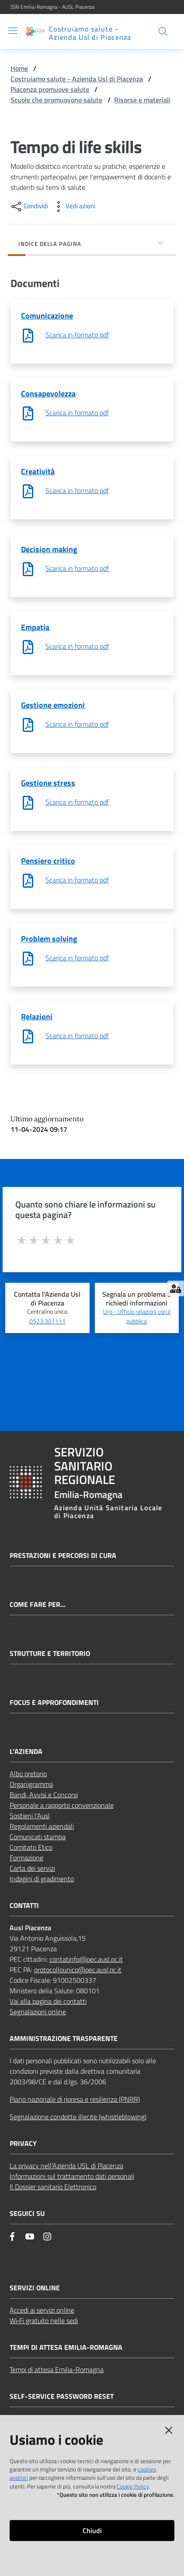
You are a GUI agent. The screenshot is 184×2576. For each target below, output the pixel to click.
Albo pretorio (28, 1773)
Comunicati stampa (38, 1836)
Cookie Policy (133, 2486)
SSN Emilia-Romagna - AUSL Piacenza (52, 7)
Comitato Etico (31, 1847)
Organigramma (31, 1784)
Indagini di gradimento (42, 1878)
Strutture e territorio (50, 1653)
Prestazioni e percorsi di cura (63, 1555)
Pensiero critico (48, 861)
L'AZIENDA (26, 1751)
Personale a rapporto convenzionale (62, 1805)
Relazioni (36, 1016)
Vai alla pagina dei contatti (48, 2001)
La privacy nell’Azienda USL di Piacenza (66, 2165)
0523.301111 (47, 1321)
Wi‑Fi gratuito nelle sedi (44, 2320)
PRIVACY (23, 2143)
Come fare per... (38, 1604)
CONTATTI (24, 1905)
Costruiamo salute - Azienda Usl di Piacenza (76, 79)
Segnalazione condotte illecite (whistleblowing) (78, 2116)
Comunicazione (47, 316)
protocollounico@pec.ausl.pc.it (78, 1969)
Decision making (49, 549)
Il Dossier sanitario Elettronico (53, 2186)
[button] (163, 31)
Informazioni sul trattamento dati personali (72, 2176)
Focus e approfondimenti (54, 1702)
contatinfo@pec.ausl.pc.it (86, 1959)
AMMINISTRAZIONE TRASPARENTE (64, 2038)
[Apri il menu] (12, 30)
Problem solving (49, 939)
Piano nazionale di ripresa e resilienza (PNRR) (75, 2099)
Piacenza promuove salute (49, 89)
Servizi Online (35, 2288)
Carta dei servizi (32, 1868)
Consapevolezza (48, 393)
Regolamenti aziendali (42, 1826)
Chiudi (92, 2530)
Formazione (26, 1857)
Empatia (35, 627)
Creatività (38, 471)
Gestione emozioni (53, 705)
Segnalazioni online (38, 2011)
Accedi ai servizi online (42, 2310)
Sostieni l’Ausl (30, 1815)
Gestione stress (48, 783)
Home (19, 68)
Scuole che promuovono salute (56, 99)
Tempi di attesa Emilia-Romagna (57, 2369)
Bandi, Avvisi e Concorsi (44, 1794)
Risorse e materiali (142, 99)
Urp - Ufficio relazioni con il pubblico (136, 1316)
